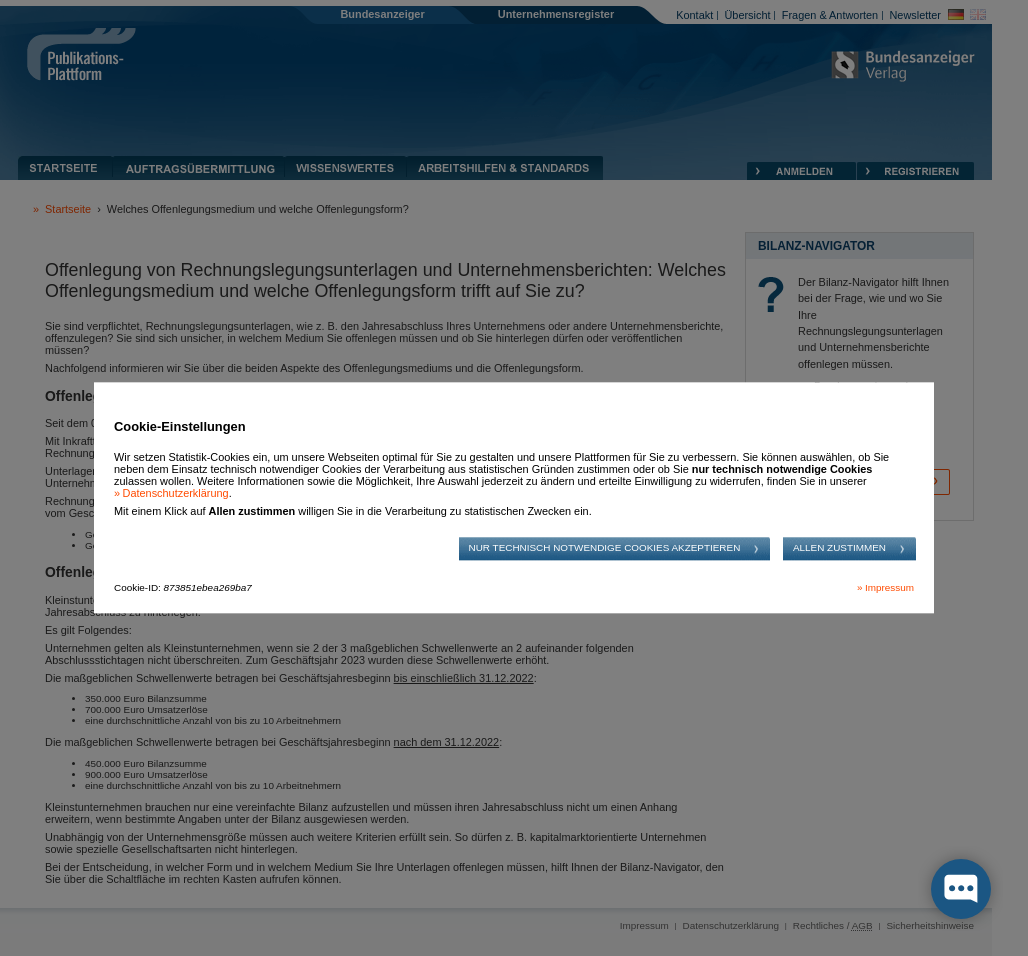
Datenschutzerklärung (176, 493)
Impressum (889, 588)
